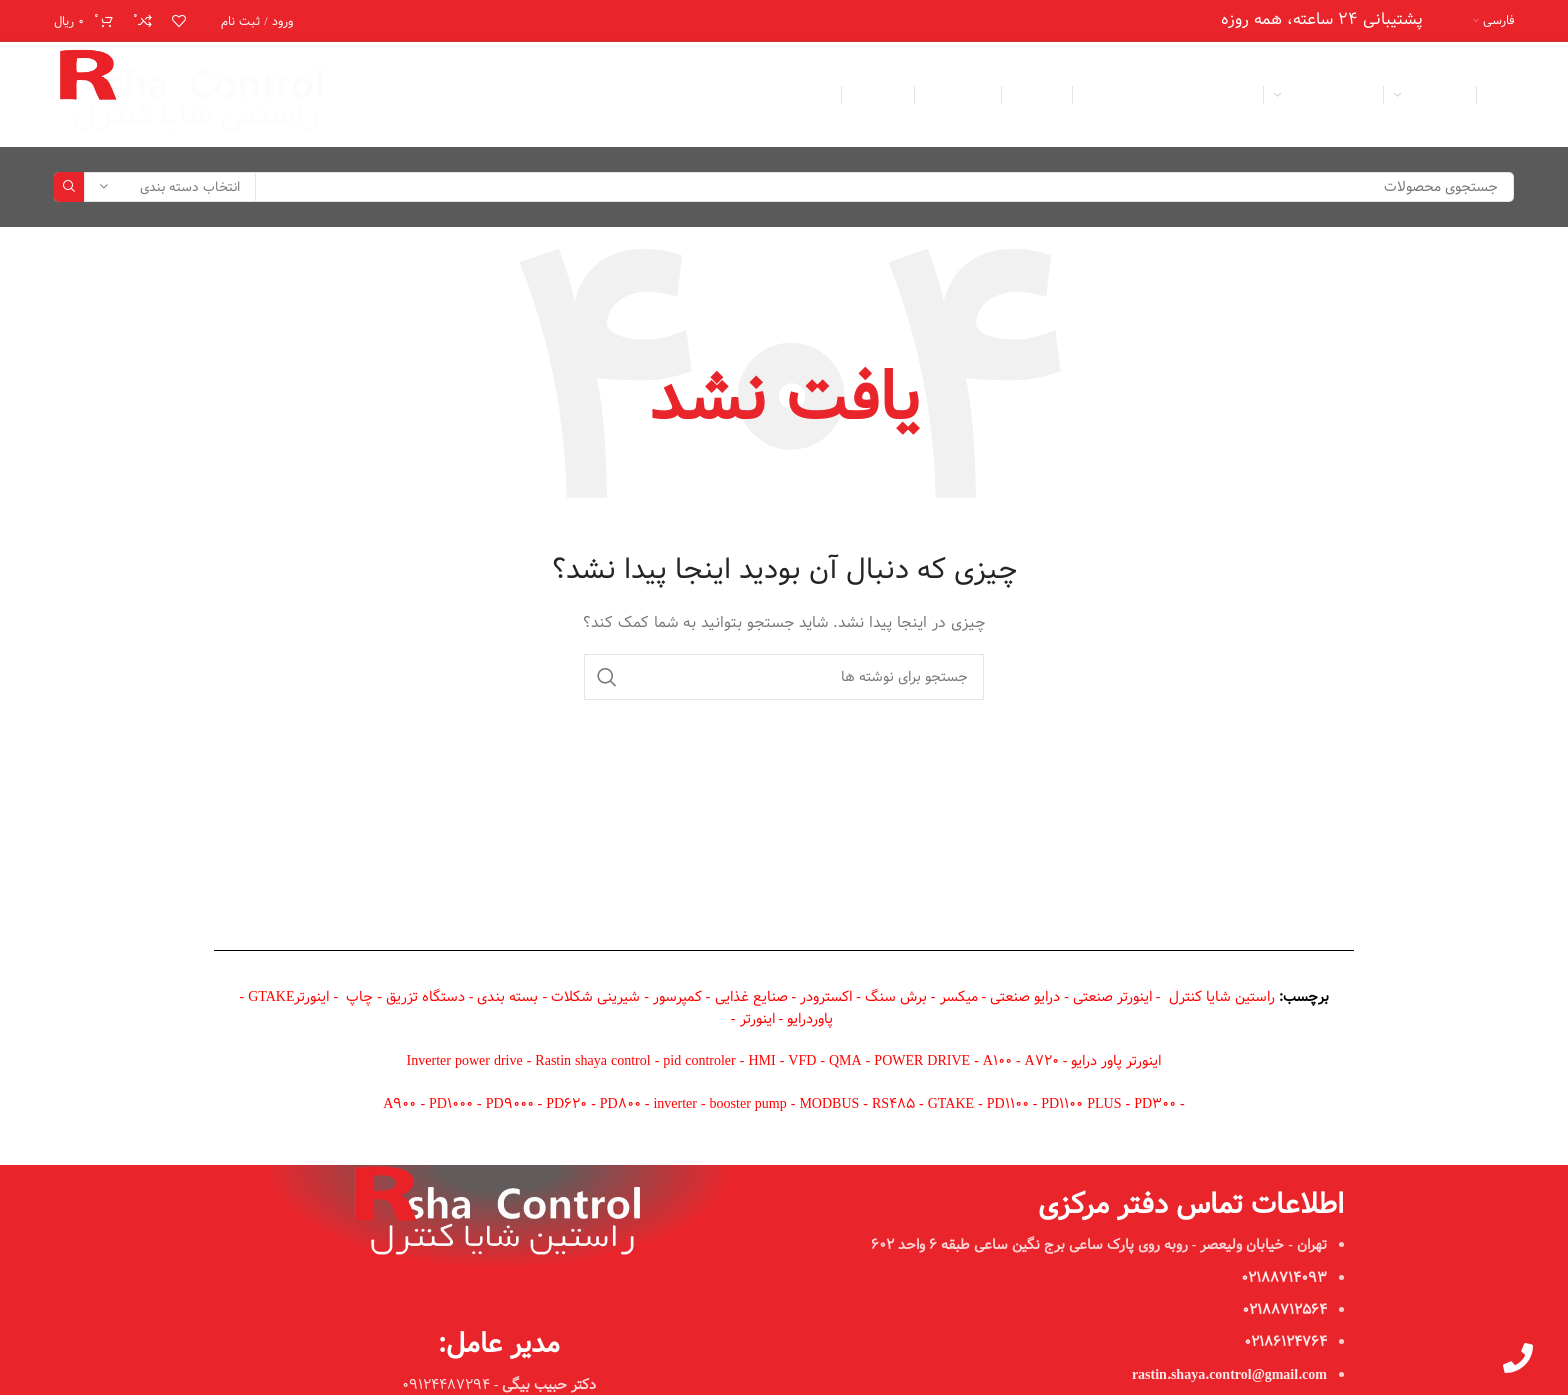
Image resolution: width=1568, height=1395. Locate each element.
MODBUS (829, 1104)
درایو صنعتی (1025, 997)
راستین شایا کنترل (1222, 997)
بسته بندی (507, 997)
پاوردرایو (810, 1019)
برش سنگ (896, 997)
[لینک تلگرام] (365, 95)
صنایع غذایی (751, 997)
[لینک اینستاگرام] (422, 95)
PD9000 (510, 1104)
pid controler (699, 1061)
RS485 (893, 1104)
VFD (802, 1061)
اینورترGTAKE (288, 997)
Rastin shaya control (592, 1061)
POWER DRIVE (922, 1061)
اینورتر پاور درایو (1116, 1061)
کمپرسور (677, 997)
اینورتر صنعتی (1112, 997)
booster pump (748, 1104)
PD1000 (451, 1104)
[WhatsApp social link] (394, 95)
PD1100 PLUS (1083, 1104)
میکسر (959, 997)
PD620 (566, 1104)
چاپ (359, 997)
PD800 (620, 1104)
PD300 (1155, 1104)
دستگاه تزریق (425, 997)
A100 (997, 1061)
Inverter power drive (465, 1061)
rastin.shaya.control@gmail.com (1229, 1375)
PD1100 (1008, 1104)
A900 (399, 1104)
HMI (761, 1061)
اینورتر (757, 1019)
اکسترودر (826, 997)
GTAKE (951, 1104)
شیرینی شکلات (595, 997)
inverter (675, 1104)
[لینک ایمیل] (451, 95)
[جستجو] (784, 187)
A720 (1042, 1061)
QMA (845, 1061)
